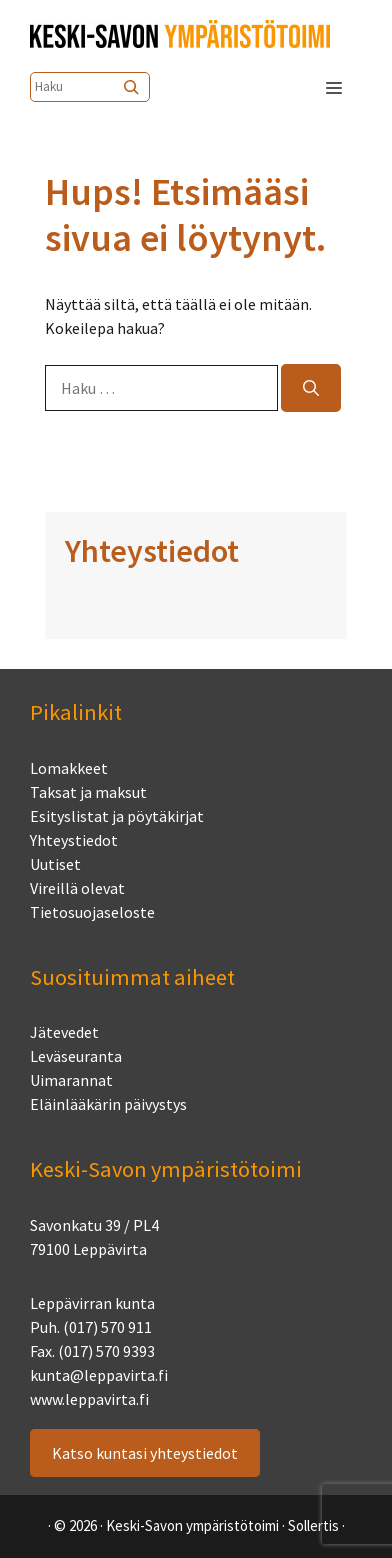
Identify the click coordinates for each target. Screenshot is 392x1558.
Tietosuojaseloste (92, 912)
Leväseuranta (76, 1056)
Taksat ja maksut (88, 792)
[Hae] (311, 388)
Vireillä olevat (77, 888)
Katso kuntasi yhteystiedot (145, 1453)
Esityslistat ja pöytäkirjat (117, 816)
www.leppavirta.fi (89, 1399)
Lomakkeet (69, 768)
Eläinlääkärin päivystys (108, 1104)
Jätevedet (64, 1032)
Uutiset (55, 864)
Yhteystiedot (74, 840)
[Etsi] (133, 87)
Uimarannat (71, 1080)
